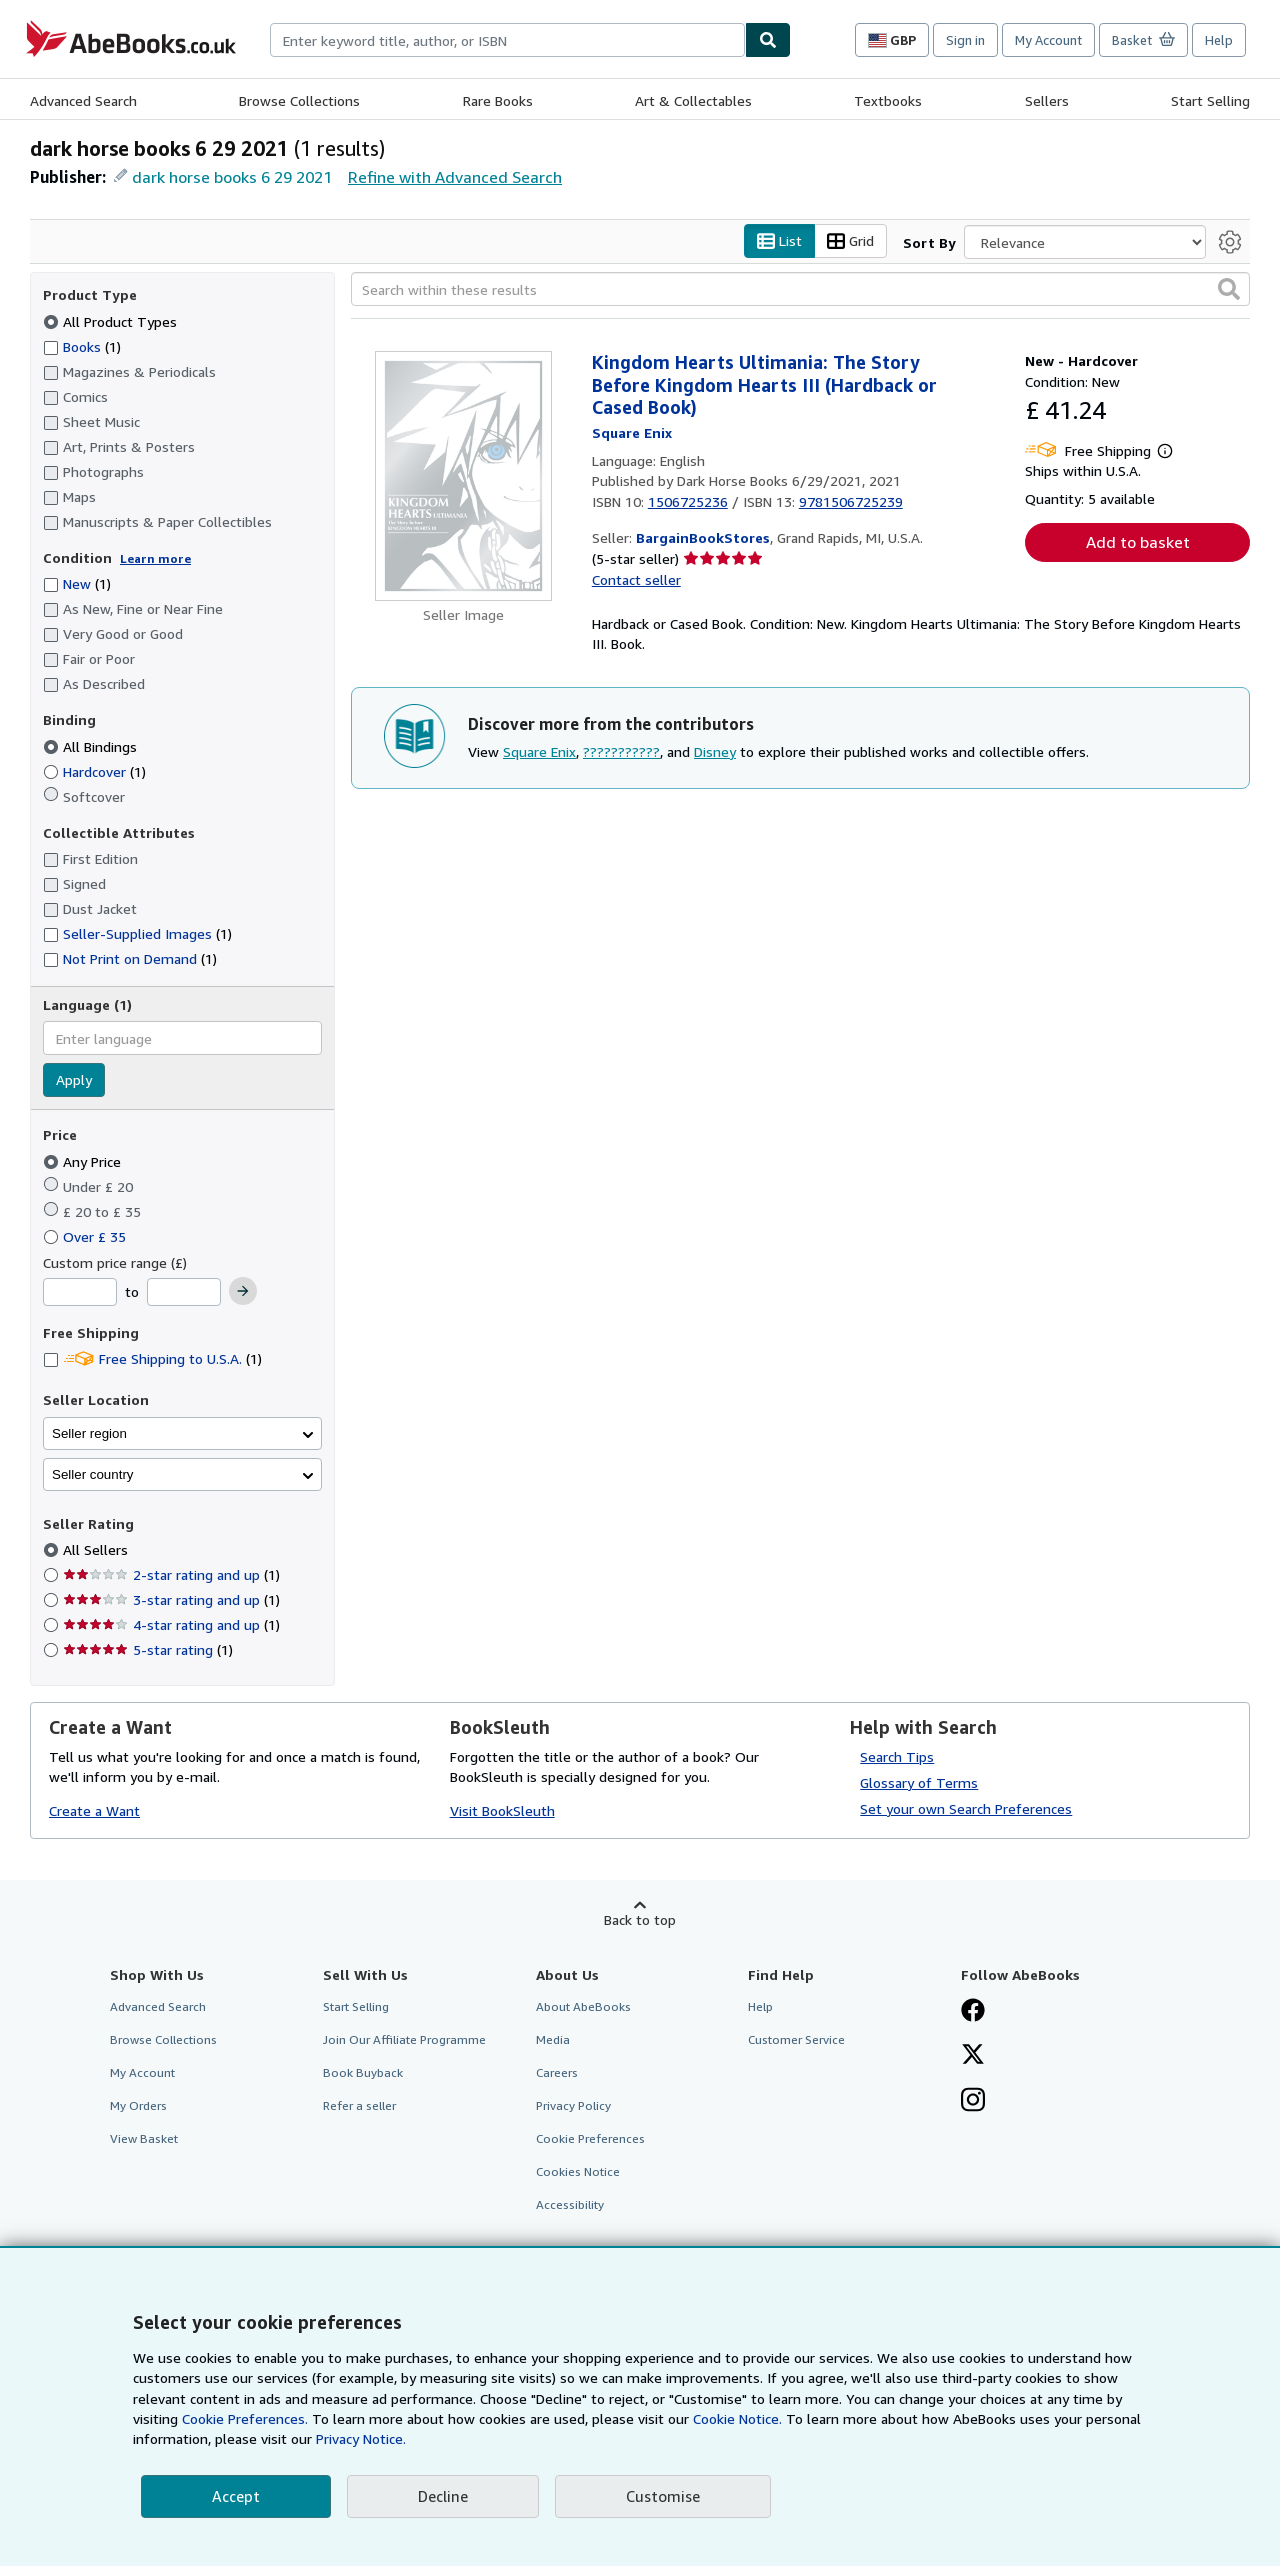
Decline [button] (443, 2496)
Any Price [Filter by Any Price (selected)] (84, 1161)
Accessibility (570, 2205)
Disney (715, 751)
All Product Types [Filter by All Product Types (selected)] (112, 321)
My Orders (138, 2106)
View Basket (144, 2139)
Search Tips (897, 1756)
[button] (1229, 290)
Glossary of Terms (919, 1782)
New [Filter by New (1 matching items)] (77, 584)
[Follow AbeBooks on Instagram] (973, 2102)
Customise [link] (663, 2496)
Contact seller (636, 579)
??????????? (621, 751)
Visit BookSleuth (502, 1811)
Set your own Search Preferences (966, 1808)
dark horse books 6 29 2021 (232, 177)
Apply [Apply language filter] (74, 1080)
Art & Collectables (693, 100)
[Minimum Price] (80, 1293)
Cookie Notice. (737, 2418)
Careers (557, 2072)
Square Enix (539, 751)
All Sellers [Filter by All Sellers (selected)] (97, 1550)
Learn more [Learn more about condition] (155, 558)
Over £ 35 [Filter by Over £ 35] (86, 1236)
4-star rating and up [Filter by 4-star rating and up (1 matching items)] (171, 1625)
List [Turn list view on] (779, 241)
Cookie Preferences (590, 2139)
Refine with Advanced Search (455, 177)
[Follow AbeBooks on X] (973, 2056)
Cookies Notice (578, 2172)
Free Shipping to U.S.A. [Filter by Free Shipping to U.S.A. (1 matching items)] (152, 1359)
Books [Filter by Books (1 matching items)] (82, 346)
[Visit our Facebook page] (973, 2012)
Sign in (965, 40)
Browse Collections (299, 100)
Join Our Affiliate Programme (404, 2039)
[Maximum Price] (184, 1293)
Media (553, 2039)
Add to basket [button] (1138, 543)
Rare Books (498, 100)
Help (1219, 40)
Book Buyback (363, 2072)
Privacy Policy (573, 2106)
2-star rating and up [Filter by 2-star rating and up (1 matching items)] (171, 1575)
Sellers (1047, 100)
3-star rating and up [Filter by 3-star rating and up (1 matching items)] (171, 1600)
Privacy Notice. (361, 2438)
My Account (1048, 40)
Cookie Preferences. (245, 2418)
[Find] (768, 40)
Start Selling (1210, 100)
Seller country (93, 1474)
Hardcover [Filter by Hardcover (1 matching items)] (94, 771)
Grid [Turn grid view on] (850, 241)
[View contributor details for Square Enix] (632, 432)
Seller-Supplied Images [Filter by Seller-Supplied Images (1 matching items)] (137, 934)
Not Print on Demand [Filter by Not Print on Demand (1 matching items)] (130, 959)
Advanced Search (83, 100)
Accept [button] (236, 2496)
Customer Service (796, 2039)
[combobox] (507, 40)
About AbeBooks (583, 2006)
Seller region (89, 1433)
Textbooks (888, 100)
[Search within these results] (800, 290)
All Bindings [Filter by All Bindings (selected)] (92, 746)
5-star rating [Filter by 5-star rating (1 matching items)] (148, 1650)
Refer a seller (359, 2106)
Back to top (640, 1919)
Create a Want (94, 1811)
